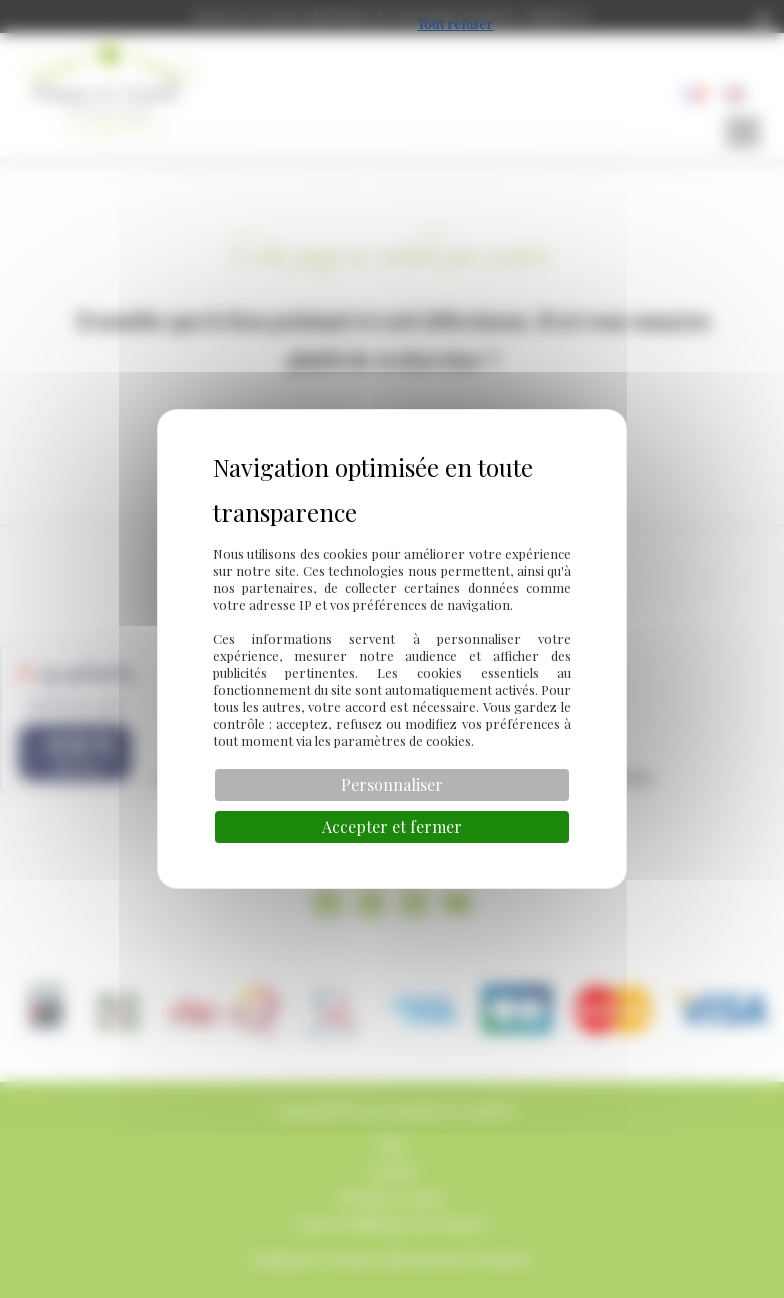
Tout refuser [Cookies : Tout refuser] (455, 23)
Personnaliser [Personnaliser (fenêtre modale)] (392, 784)
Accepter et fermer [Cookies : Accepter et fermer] (392, 826)
